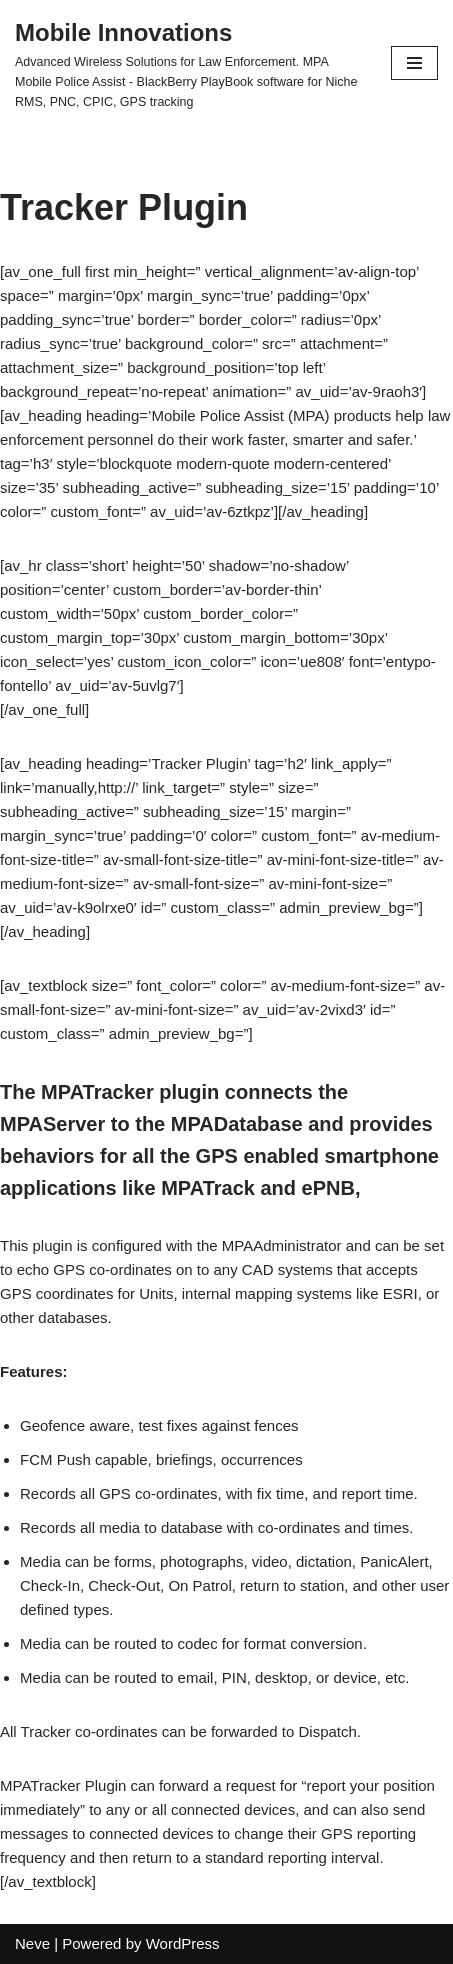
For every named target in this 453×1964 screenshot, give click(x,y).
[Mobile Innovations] (188, 63)
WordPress (183, 1943)
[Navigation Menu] (414, 63)
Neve (32, 1943)
